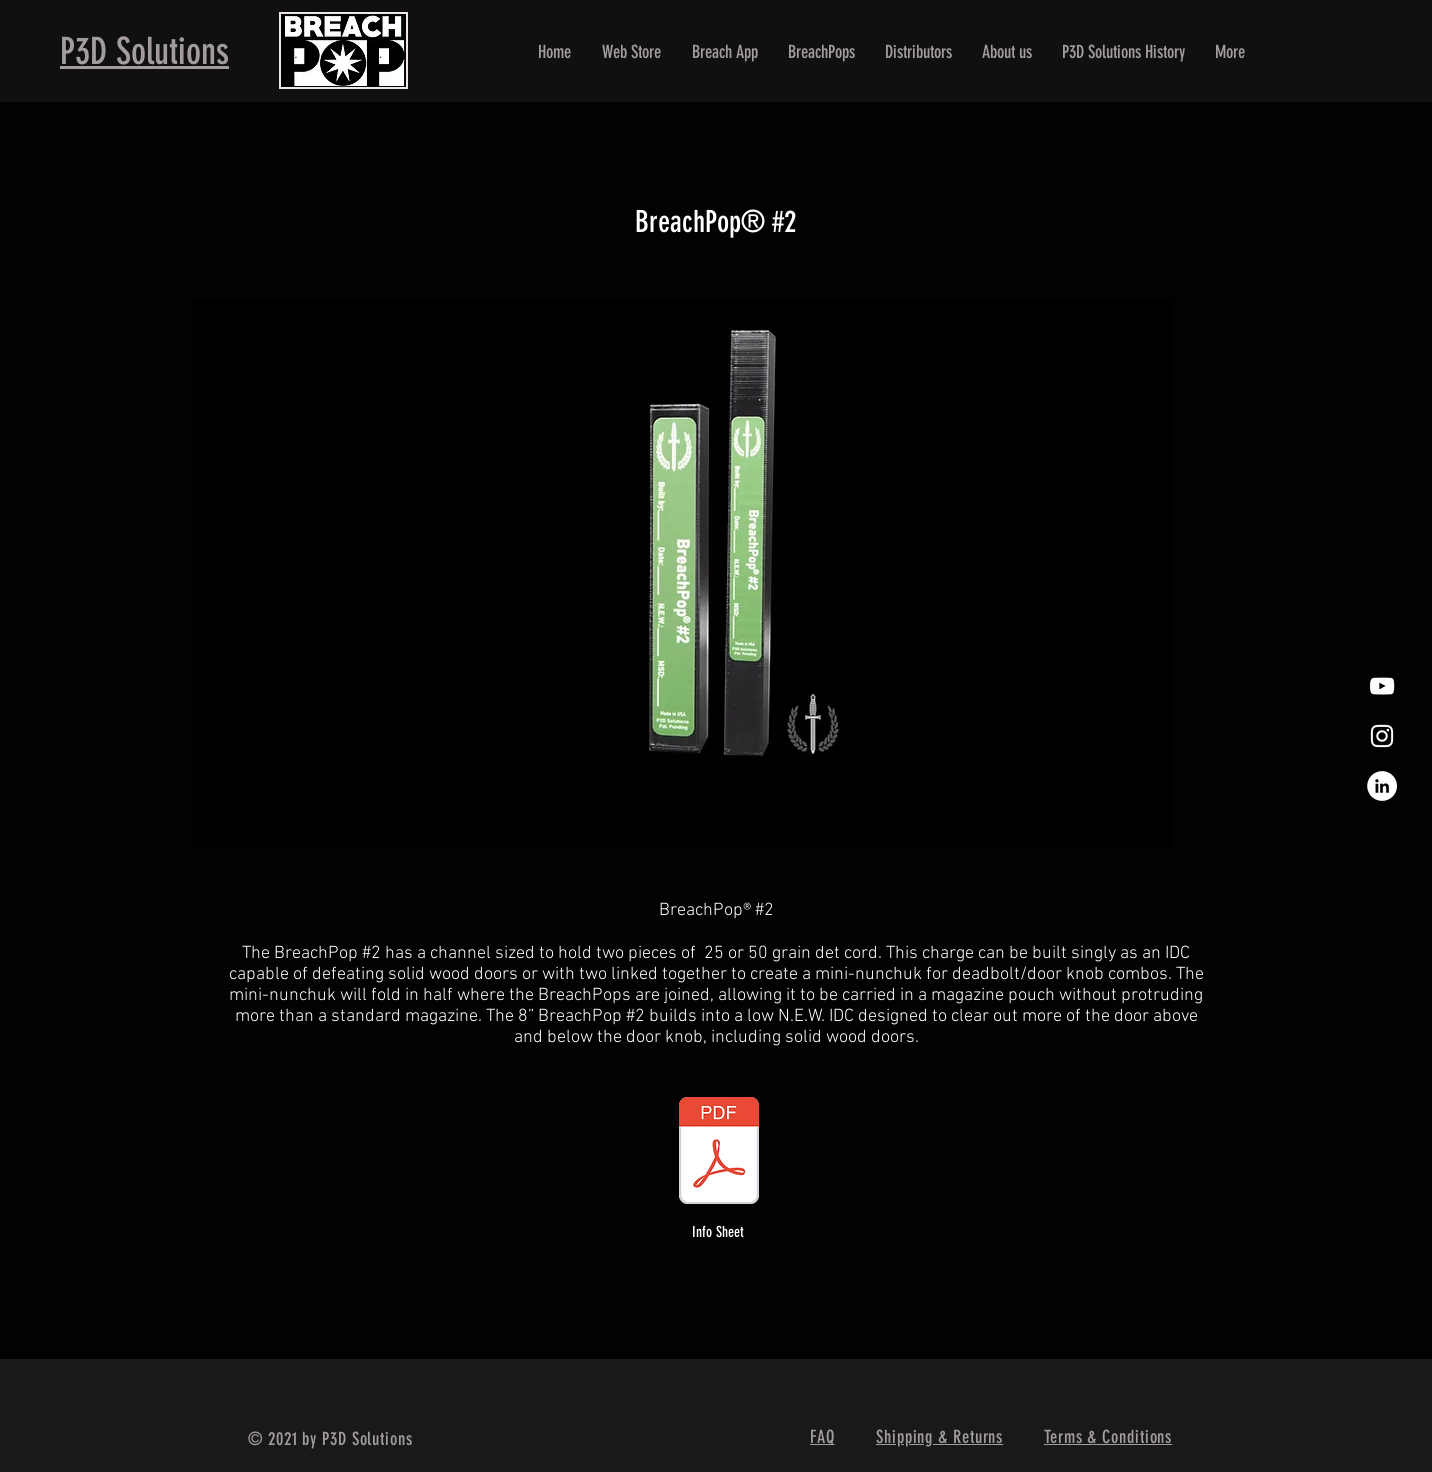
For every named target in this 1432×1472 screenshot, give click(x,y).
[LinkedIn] (1382, 786)
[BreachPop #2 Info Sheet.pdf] (719, 1153)
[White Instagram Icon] (1382, 736)
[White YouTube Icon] (1382, 686)
